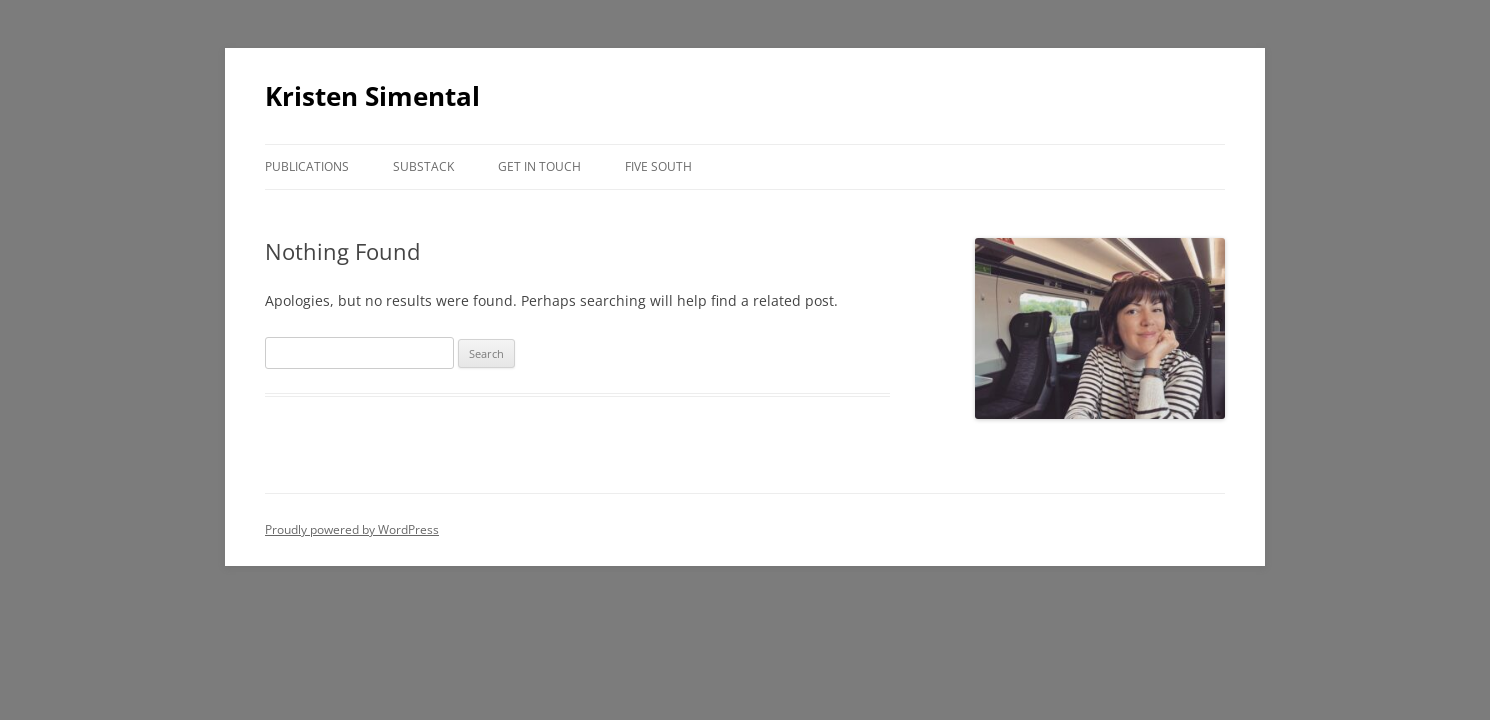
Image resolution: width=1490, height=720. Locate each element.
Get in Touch (539, 166)
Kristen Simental (372, 96)
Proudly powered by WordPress (352, 529)
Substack (423, 166)
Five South (658, 166)
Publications (307, 166)
